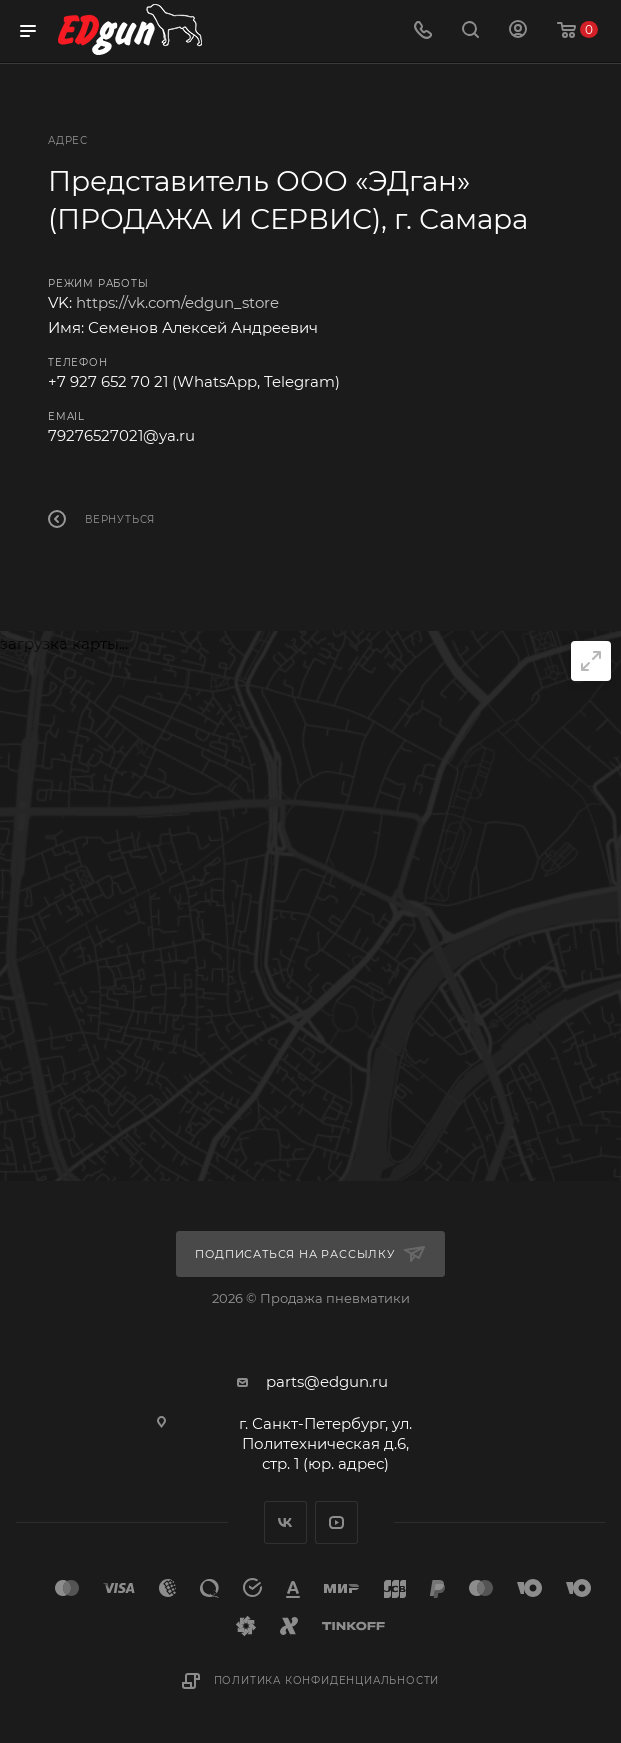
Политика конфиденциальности (327, 1680)
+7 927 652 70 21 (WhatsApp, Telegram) (194, 381)
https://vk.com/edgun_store (177, 302)
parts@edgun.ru (327, 1381)
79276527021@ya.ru (121, 435)
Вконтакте (285, 1522)
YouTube (336, 1522)
